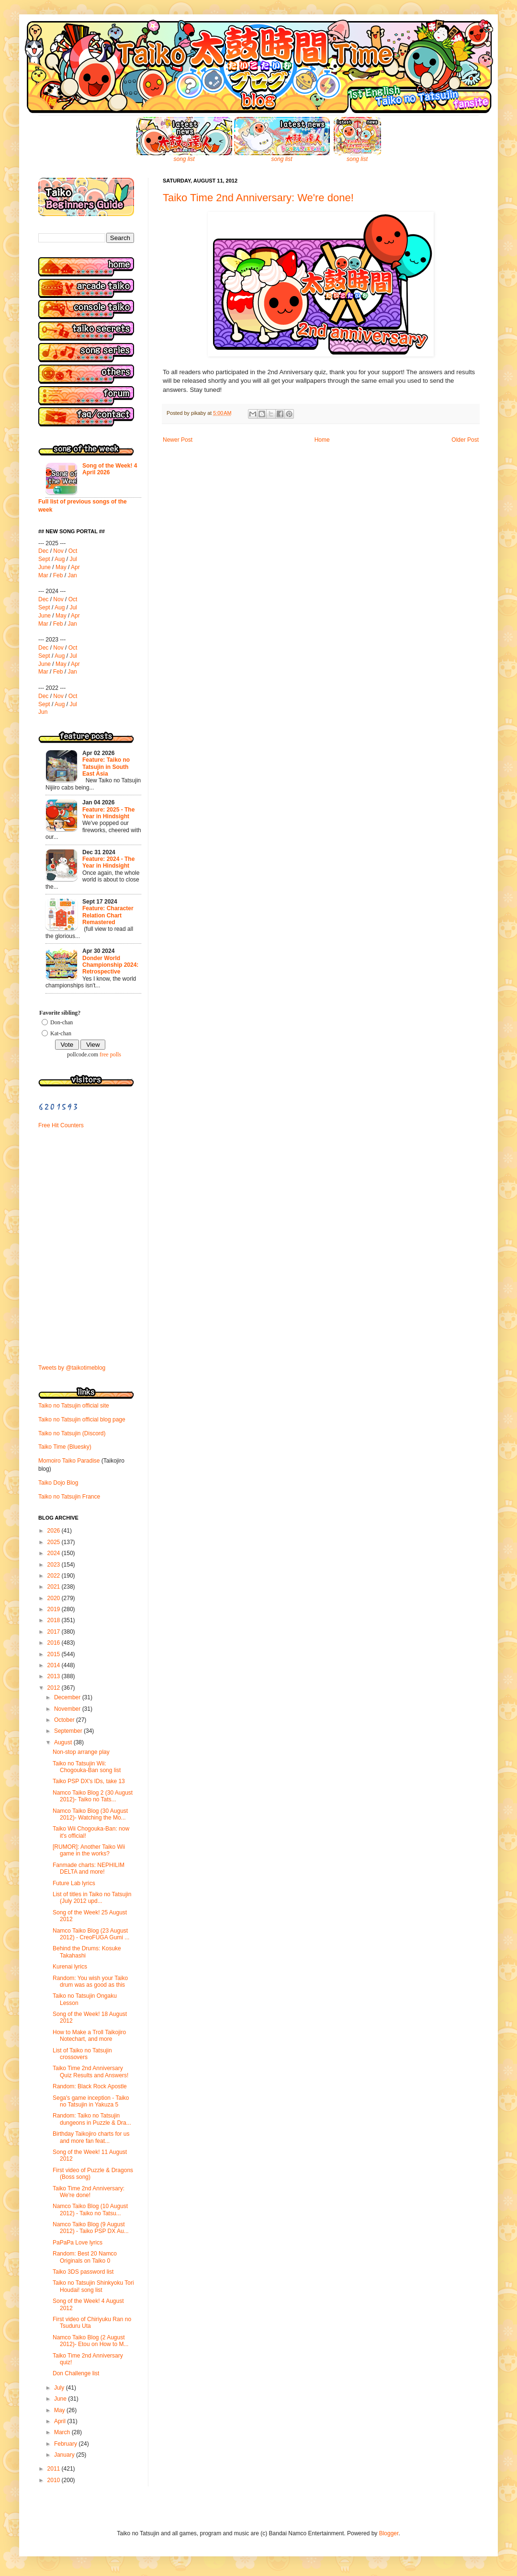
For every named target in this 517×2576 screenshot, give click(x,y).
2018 (54, 1620)
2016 (54, 1642)
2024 (54, 1553)
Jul (73, 559)
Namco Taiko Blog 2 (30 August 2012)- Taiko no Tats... (93, 1796)
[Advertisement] (67, 1201)
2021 (54, 1586)
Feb (58, 575)
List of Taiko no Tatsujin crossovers (82, 2054)
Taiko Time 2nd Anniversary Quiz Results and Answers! (90, 2071)
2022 (54, 1575)
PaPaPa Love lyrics (77, 2242)
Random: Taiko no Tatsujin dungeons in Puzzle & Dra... (92, 2119)
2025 (54, 1542)
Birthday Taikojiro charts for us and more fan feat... (91, 2137)
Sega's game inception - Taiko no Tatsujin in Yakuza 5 (91, 2101)
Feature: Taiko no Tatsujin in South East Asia (106, 766)
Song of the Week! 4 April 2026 (109, 469)
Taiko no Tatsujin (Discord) (72, 1433)
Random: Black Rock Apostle (90, 2086)
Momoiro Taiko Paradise (69, 1460)
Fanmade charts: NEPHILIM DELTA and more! (88, 1868)
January (65, 2454)
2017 (54, 1631)
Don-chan (61, 1022)
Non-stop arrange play (81, 1752)
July (60, 2387)
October (65, 1720)
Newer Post (177, 439)
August (64, 1742)
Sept (44, 559)
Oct (73, 551)
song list (183, 159)
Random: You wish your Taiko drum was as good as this (90, 1981)
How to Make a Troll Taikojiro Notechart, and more (89, 2035)
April (60, 2421)
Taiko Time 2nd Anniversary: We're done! (258, 198)
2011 (54, 2468)
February (66, 2443)
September (69, 1731)
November (68, 1709)
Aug (60, 559)
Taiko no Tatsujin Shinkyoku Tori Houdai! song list (93, 2286)
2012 (54, 1687)
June (44, 567)
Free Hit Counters (61, 1125)
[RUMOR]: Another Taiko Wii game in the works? (89, 1850)
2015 (54, 1654)
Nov (58, 551)
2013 (54, 1676)
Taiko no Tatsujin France (69, 1496)
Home (322, 439)
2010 (54, 2480)
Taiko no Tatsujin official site (73, 1405)
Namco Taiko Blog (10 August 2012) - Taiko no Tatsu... (90, 2209)
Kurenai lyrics (70, 1966)
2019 (54, 1609)
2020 (54, 1598)
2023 (54, 1564)
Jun (42, 712)
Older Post (465, 439)
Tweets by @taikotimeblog (71, 1367)
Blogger (389, 2533)
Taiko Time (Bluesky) (64, 1446)
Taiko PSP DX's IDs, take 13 (89, 1781)
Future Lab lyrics (74, 1883)
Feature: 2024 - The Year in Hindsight (108, 862)
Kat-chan (60, 1033)
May (61, 567)
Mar (43, 575)
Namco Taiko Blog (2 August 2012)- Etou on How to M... (90, 2340)
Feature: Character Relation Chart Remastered (108, 915)
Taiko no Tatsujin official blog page (81, 1419)
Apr (75, 567)
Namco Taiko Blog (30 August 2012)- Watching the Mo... (90, 1814)
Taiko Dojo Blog (58, 1482)
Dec (43, 551)
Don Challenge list (76, 2373)
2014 (54, 1665)
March (63, 2432)
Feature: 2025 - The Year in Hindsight (108, 813)
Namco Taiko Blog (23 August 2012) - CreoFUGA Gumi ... (91, 1934)
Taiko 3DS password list (83, 2271)
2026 (54, 1530)
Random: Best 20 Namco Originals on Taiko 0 (85, 2257)
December (68, 1697)
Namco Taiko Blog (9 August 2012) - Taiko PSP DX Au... (91, 2227)
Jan (72, 575)
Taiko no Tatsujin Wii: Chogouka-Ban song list (87, 1767)
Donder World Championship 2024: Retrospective (110, 965)
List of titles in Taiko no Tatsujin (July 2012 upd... (92, 1897)
